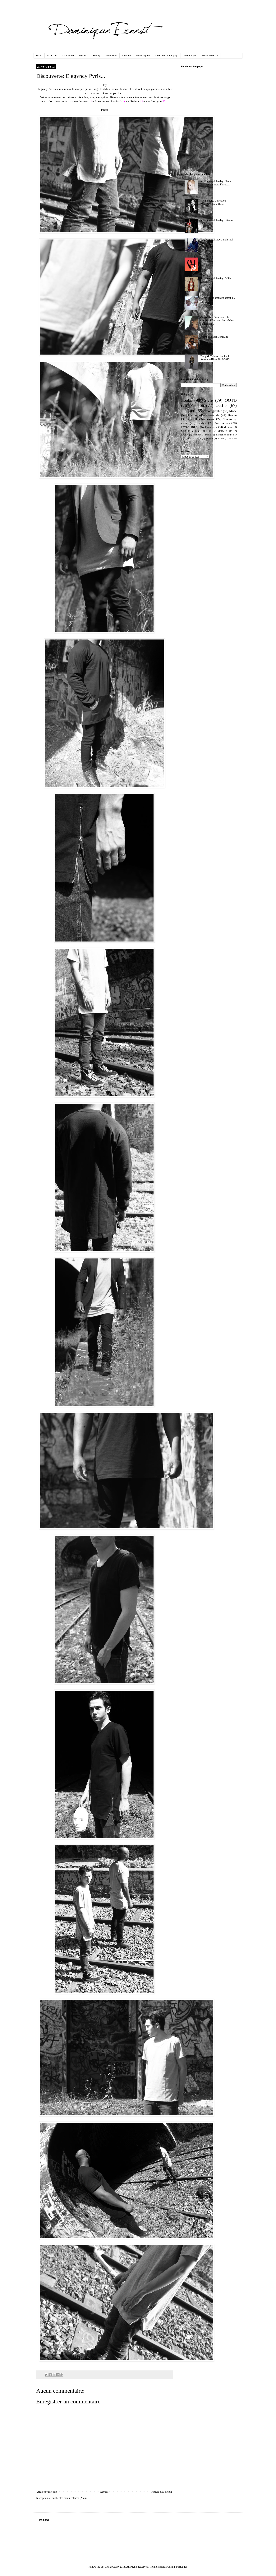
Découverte (211, 427)
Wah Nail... (206, 259)
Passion (210, 419)
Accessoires (222, 423)
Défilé (208, 434)
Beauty (96, 55)
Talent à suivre (193, 438)
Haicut (221, 438)
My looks (83, 55)
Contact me (68, 55)
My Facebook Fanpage (166, 55)
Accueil (104, 2491)
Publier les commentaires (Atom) (69, 2498)
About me (52, 55)
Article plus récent (47, 2491)
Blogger (182, 2566)
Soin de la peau (190, 431)
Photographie (213, 411)
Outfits (221, 405)
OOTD (231, 400)
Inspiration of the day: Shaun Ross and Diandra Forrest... (216, 183)
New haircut (111, 55)
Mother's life (225, 431)
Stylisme (126, 55)
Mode (233, 411)
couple (209, 438)
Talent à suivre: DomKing (214, 336)
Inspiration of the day (226, 434)
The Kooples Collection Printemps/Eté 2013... (213, 202)
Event (185, 427)
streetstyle (212, 415)
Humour (197, 434)
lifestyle (201, 423)
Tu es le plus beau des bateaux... (217, 297)
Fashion (197, 405)
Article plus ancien (161, 2491)
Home (39, 55)
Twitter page (189, 55)
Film (208, 431)
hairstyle (192, 419)
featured (188, 410)
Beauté (232, 415)
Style (208, 400)
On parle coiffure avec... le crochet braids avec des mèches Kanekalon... (217, 320)
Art (197, 427)
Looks (186, 400)
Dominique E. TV (209, 55)
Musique (228, 427)
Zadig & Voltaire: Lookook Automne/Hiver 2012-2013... (216, 358)
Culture (184, 434)
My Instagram (143, 55)
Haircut (193, 415)
